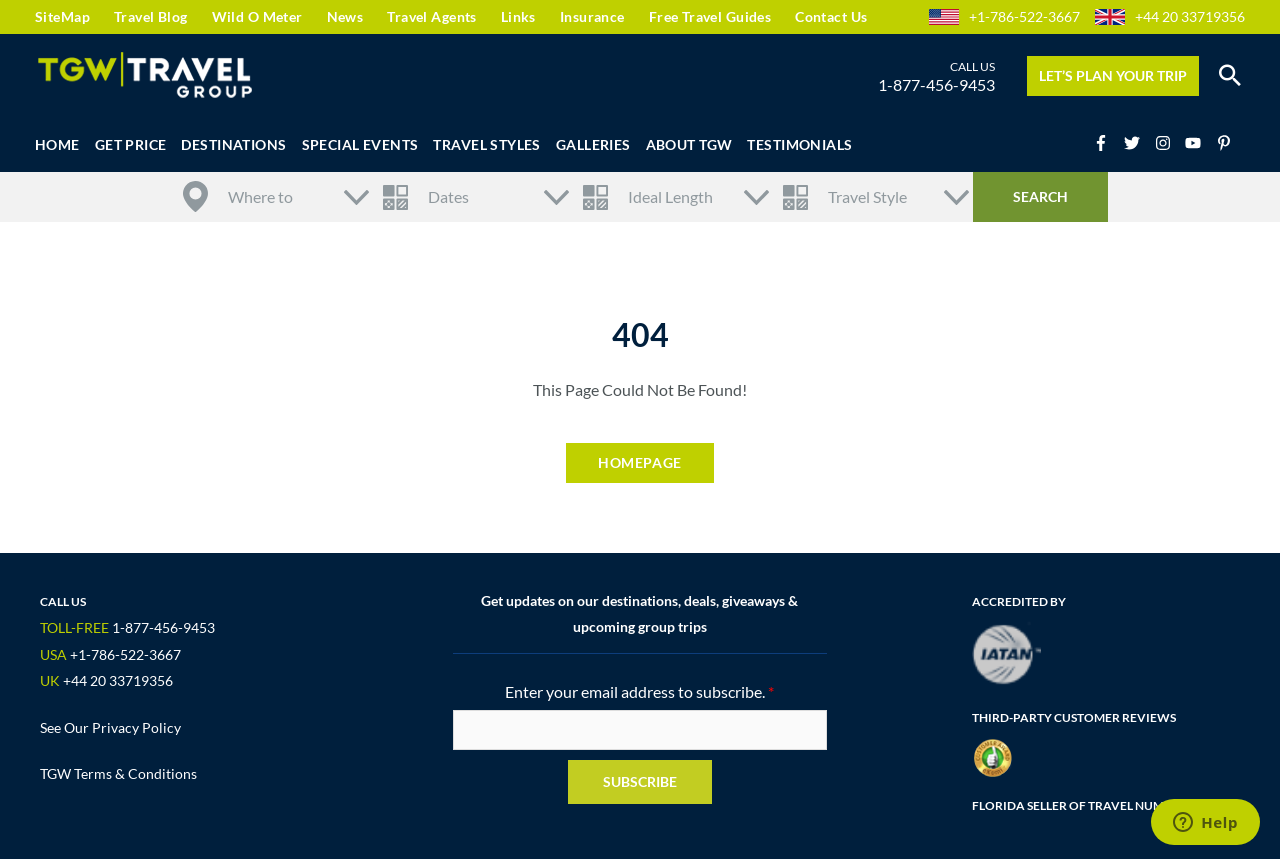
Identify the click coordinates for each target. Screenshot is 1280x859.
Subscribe (640, 781)
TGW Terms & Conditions (118, 773)
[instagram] (1169, 143)
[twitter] (1138, 143)
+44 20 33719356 (1190, 16)
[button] (1230, 76)
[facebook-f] (1107, 143)
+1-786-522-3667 (1024, 16)
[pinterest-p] (1226, 143)
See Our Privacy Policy (110, 727)
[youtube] (1199, 143)
